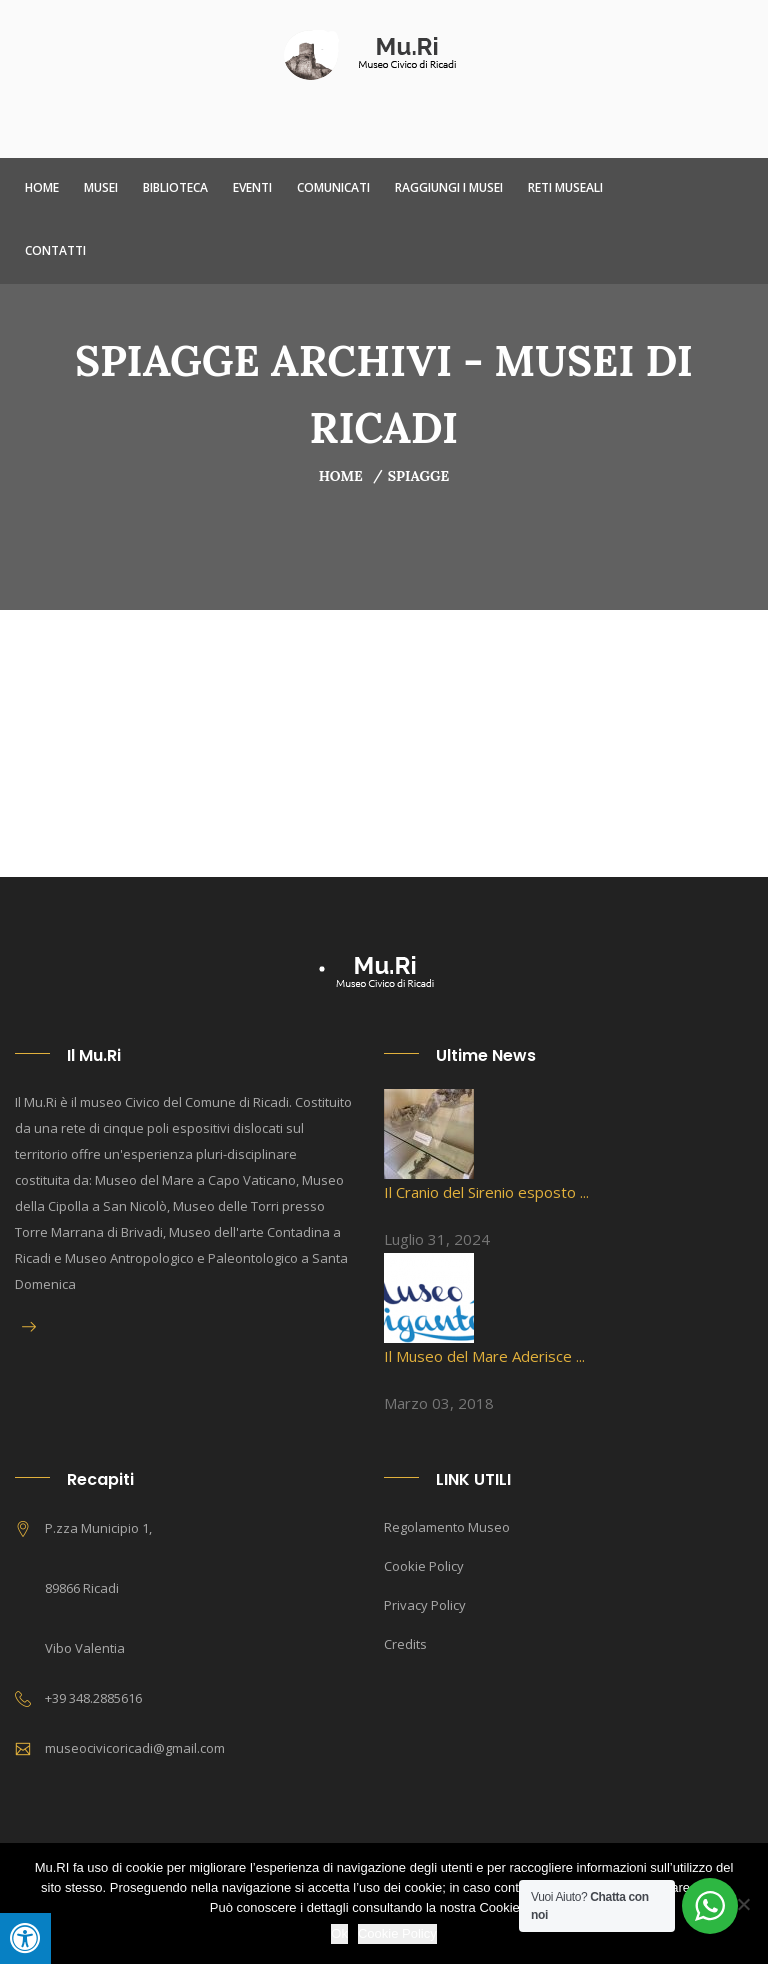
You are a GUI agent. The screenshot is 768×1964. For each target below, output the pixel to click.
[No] (743, 1904)
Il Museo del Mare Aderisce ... (484, 1356)
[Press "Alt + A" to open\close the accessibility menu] (25, 1938)
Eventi (252, 187)
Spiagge (419, 476)
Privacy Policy (425, 1605)
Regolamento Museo (447, 1527)
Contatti (55, 250)
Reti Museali (565, 187)
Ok (339, 1933)
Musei (101, 187)
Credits (405, 1644)
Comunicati (333, 187)
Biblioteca (175, 187)
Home (42, 187)
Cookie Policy (424, 1566)
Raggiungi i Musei (449, 187)
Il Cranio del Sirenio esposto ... (486, 1192)
